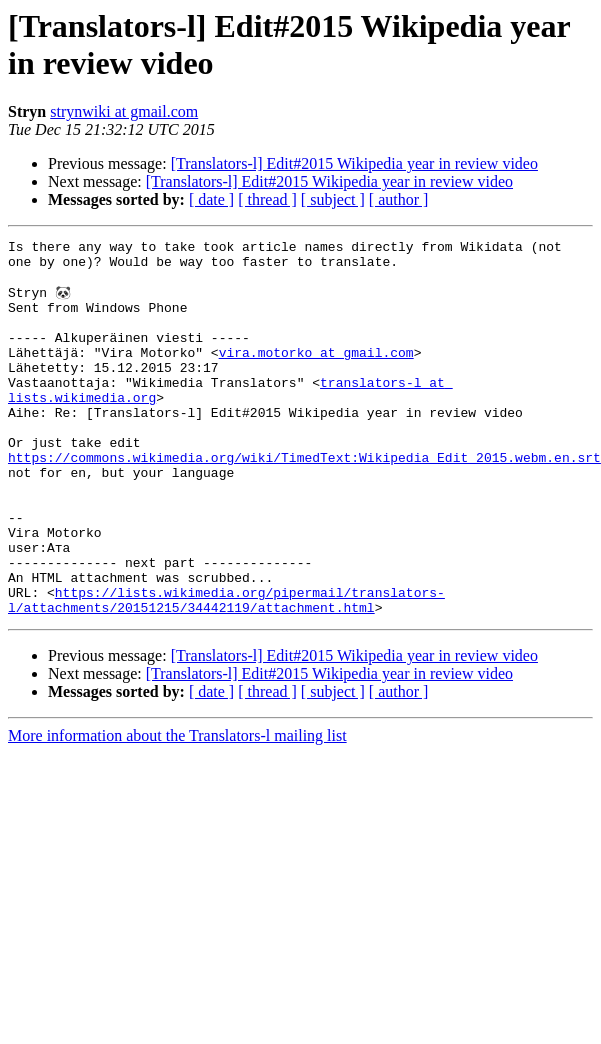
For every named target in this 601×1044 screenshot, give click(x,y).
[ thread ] (267, 199)
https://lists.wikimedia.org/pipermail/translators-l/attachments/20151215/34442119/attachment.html (226, 672)
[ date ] (211, 199)
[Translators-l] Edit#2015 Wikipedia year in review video (354, 163)
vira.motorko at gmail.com (316, 375)
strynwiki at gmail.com (124, 111)
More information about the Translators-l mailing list (177, 809)
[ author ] (399, 199)
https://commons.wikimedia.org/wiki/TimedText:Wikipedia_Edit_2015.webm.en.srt (304, 501)
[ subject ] (333, 199)
